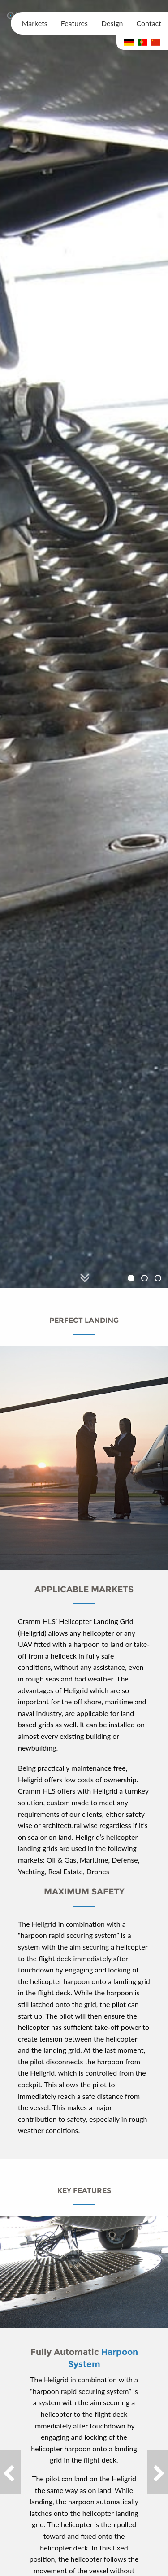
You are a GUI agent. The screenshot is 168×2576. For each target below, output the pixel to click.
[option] (84, 644)
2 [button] (145, 1279)
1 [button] (132, 1279)
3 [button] (159, 1279)
